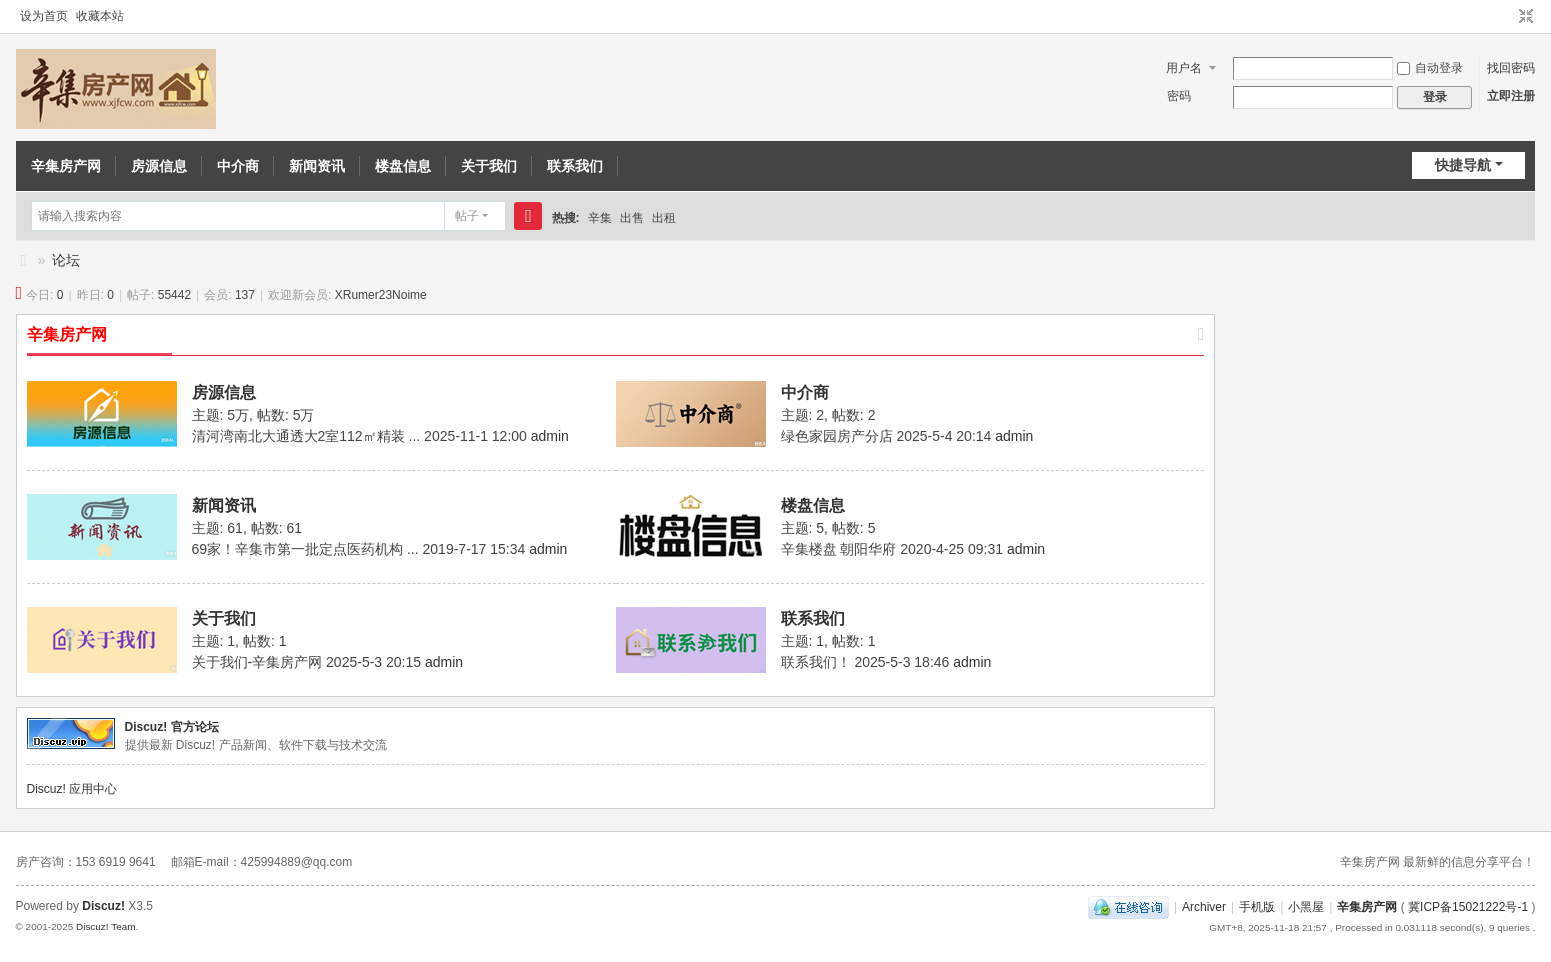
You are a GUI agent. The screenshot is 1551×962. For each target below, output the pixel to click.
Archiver (1204, 907)
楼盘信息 (403, 166)
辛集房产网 (66, 166)
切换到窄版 (1526, 17)
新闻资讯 (317, 166)
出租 (664, 218)
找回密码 (1511, 68)
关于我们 (489, 166)
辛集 (600, 218)
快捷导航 (1463, 165)
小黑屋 (1306, 907)
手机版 (1257, 907)
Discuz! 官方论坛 (172, 727)
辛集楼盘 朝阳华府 (839, 549)
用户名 (1184, 68)
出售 (632, 218)
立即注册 (1511, 96)
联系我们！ (816, 662)
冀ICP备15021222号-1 (1468, 907)
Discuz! (103, 906)
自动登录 (1430, 68)
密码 (1179, 96)
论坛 (66, 260)
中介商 (238, 166)
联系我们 (575, 166)
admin (550, 436)
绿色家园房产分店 (837, 436)
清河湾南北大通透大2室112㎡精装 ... (306, 436)
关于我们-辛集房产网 (257, 662)
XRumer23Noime (381, 295)
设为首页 (44, 16)
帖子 (467, 216)
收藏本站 (100, 16)
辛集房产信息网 (24, 260)
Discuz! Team (106, 926)
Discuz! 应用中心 (72, 789)
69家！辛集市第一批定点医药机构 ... (305, 549)
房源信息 (159, 166)
